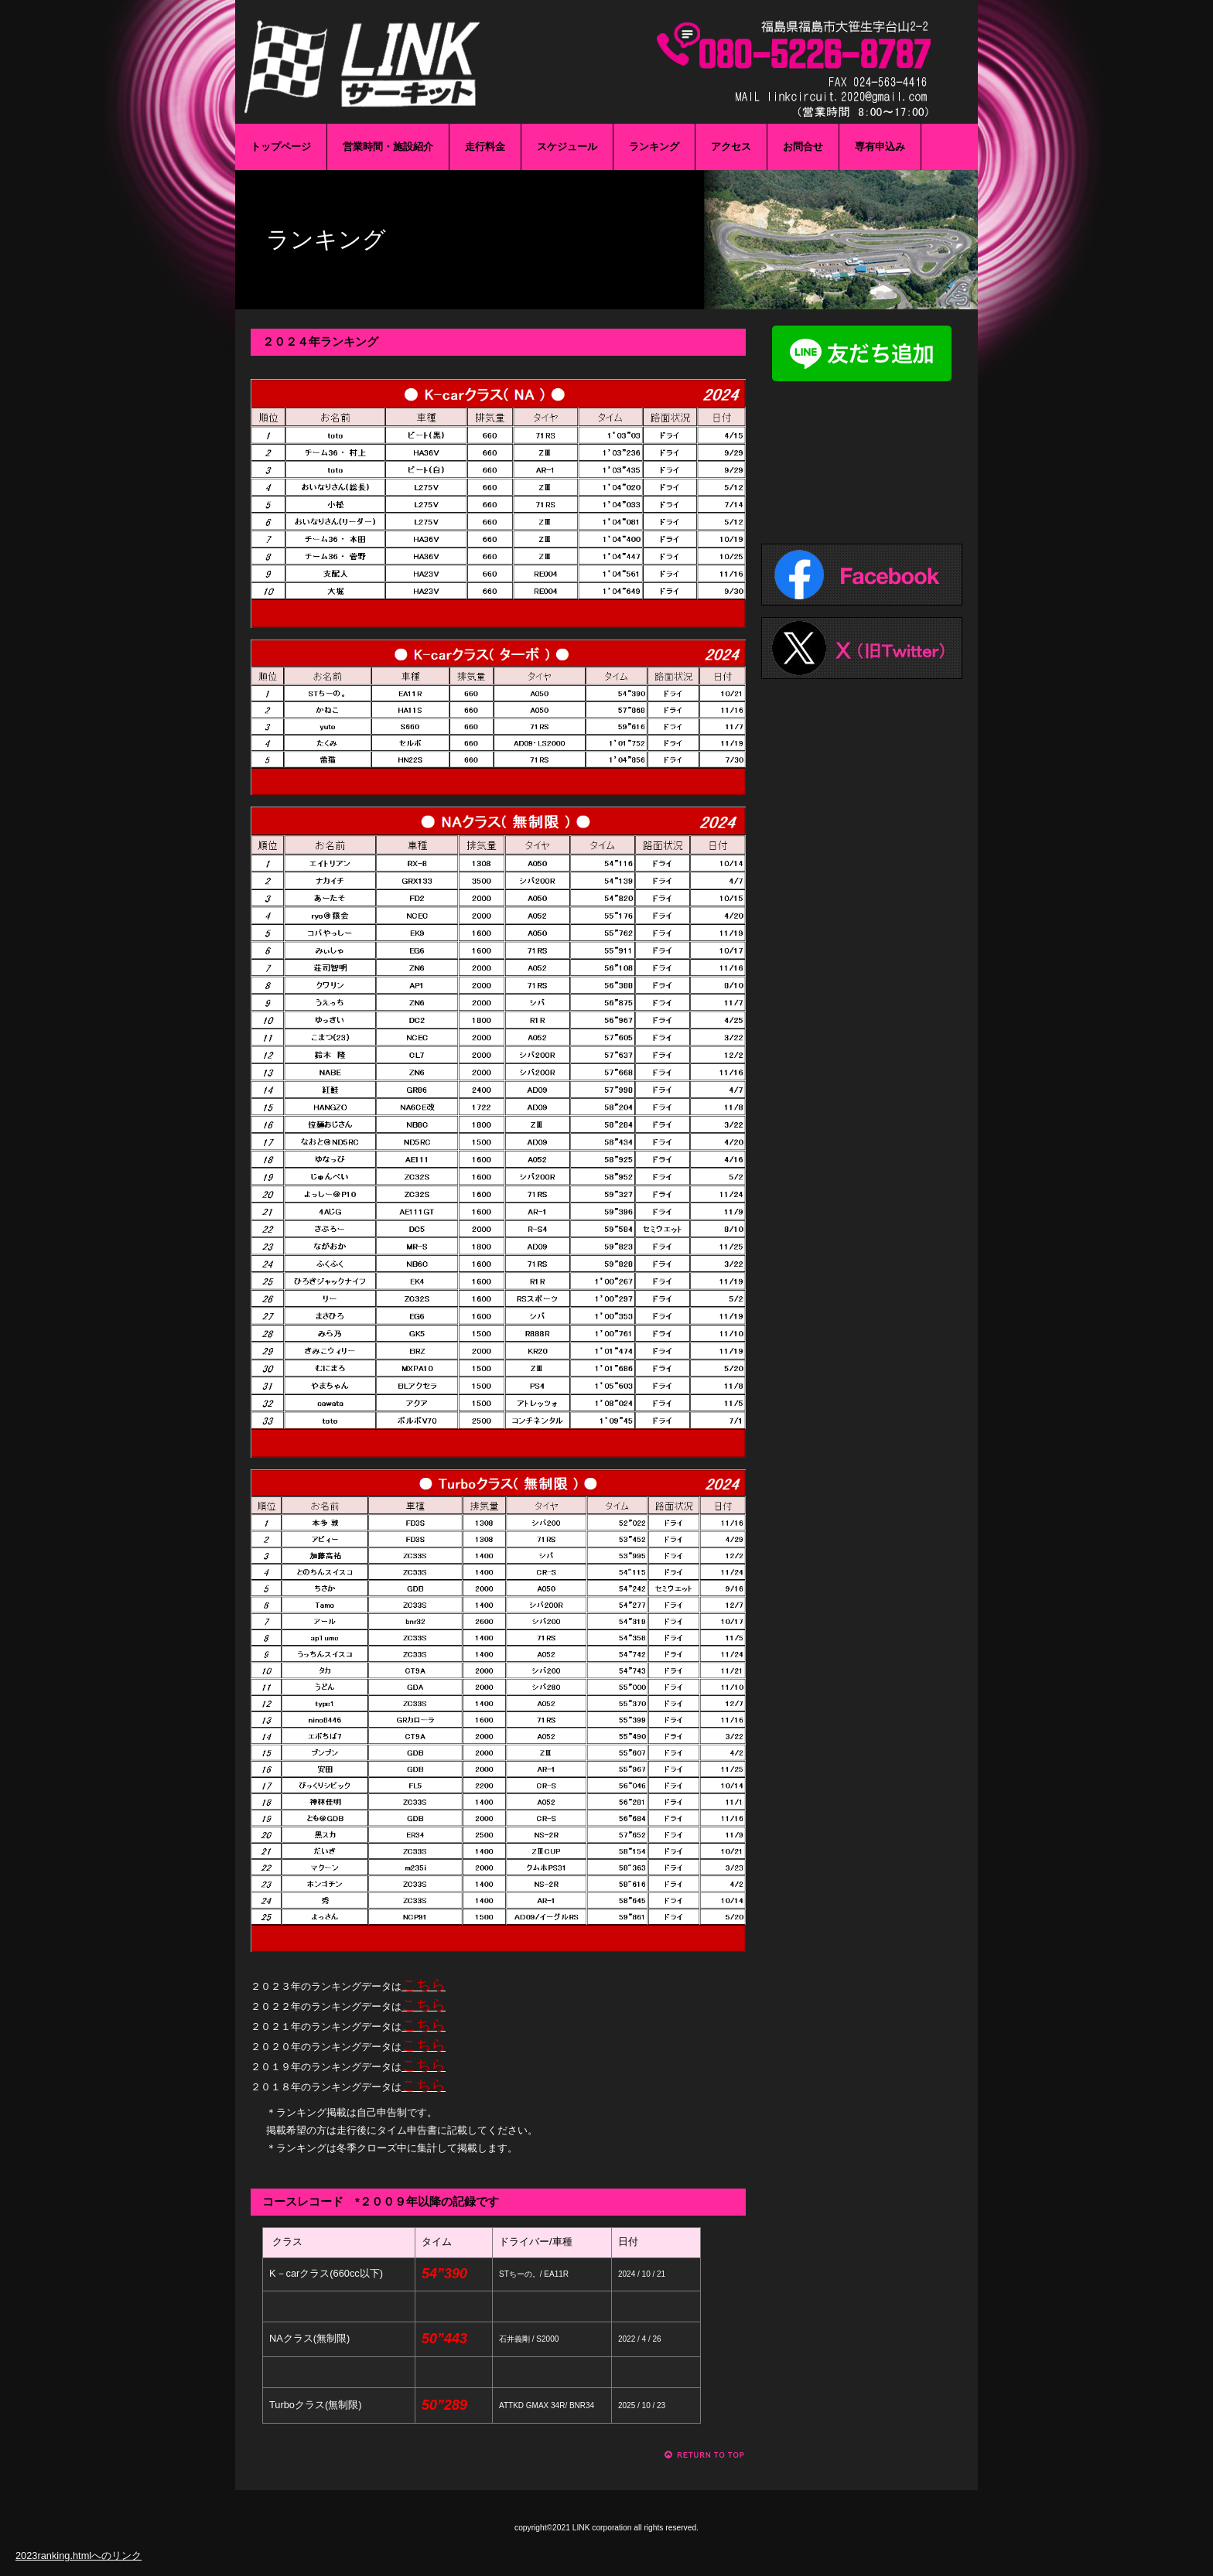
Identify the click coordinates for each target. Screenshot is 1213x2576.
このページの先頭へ (705, 2455)
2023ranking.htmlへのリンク (78, 2555)
